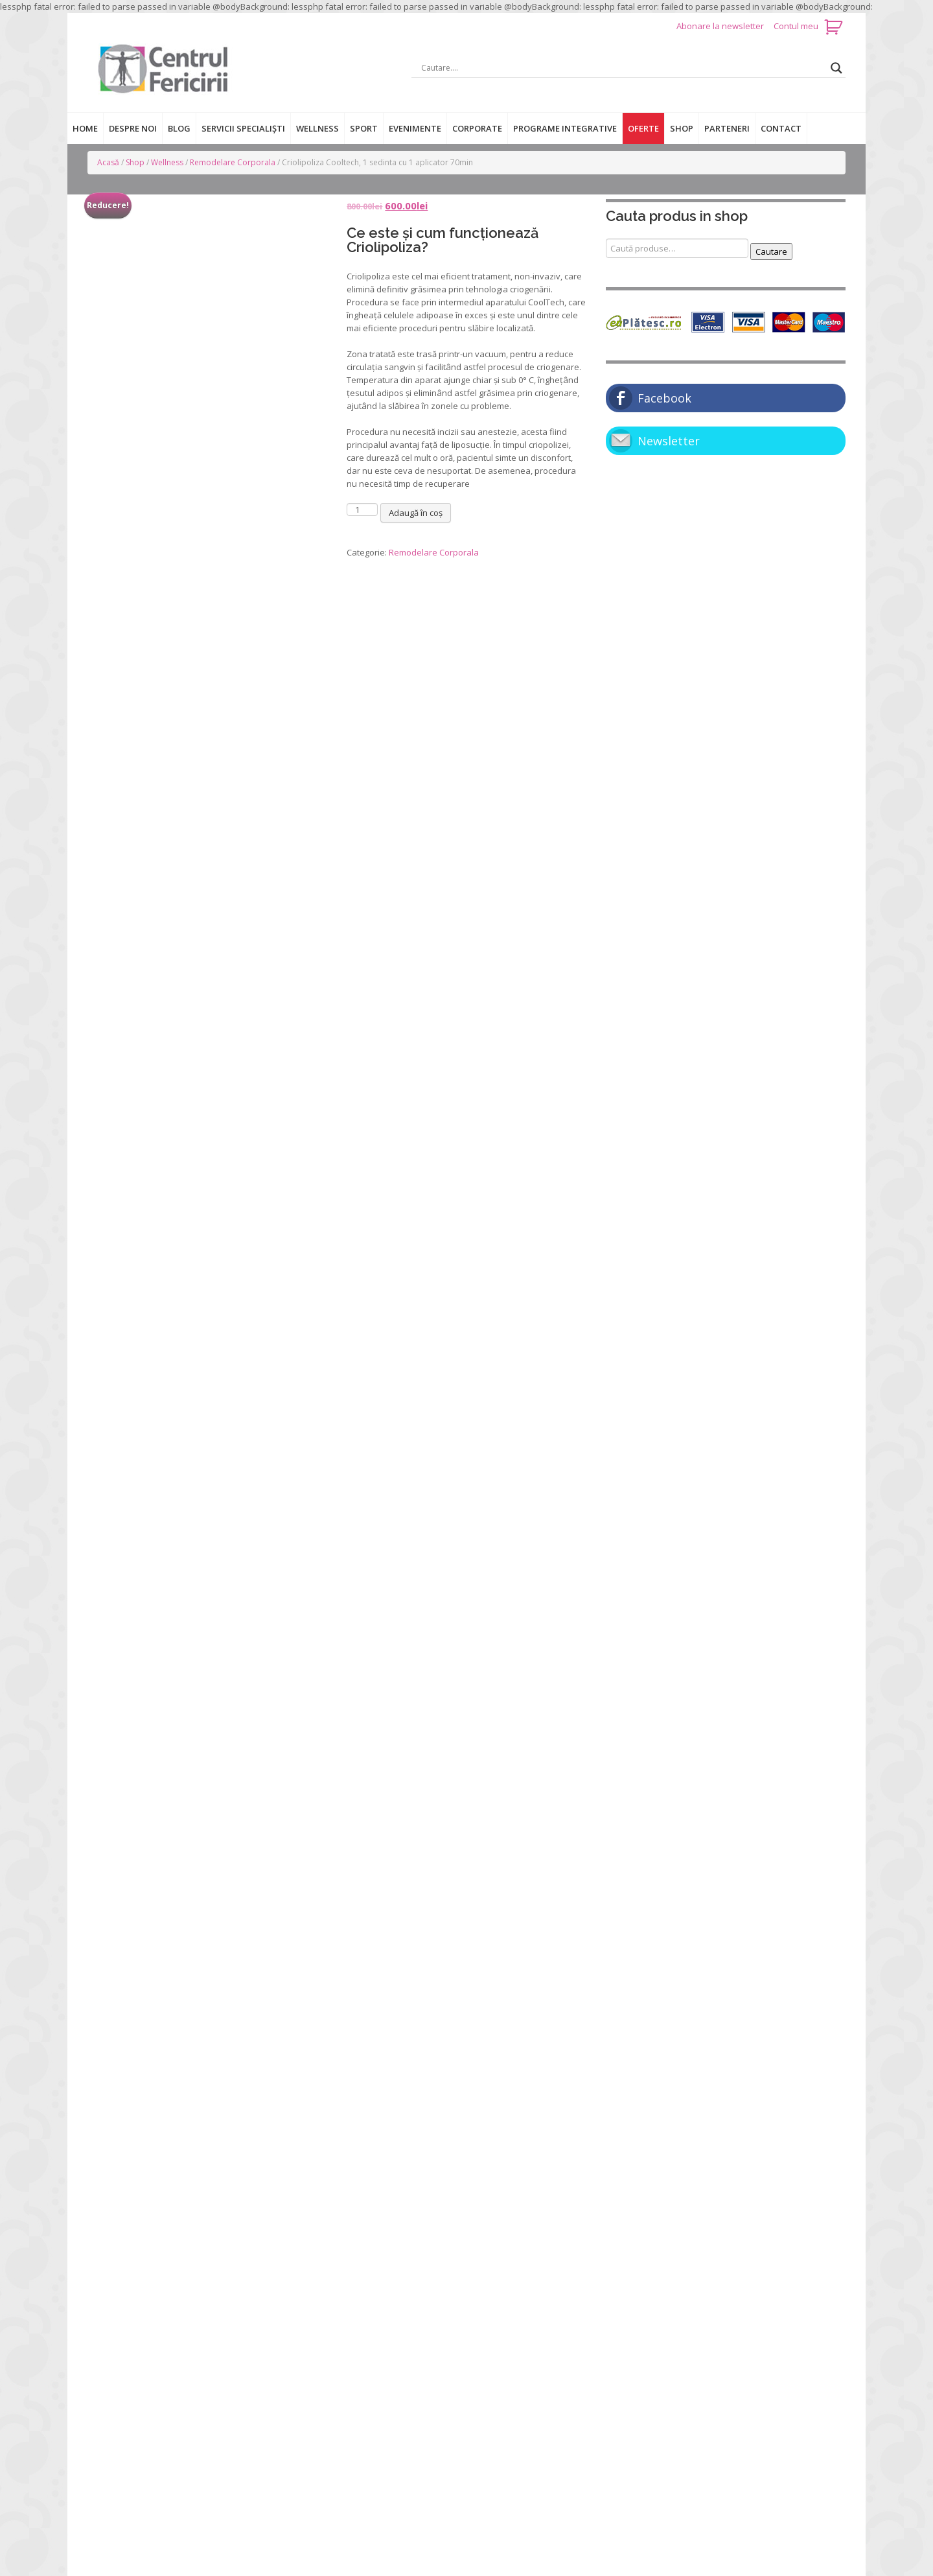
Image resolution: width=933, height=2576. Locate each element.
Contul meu (796, 26)
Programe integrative (565, 128)
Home (85, 128)
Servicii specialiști (243, 128)
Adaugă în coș (416, 513)
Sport (364, 128)
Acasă (108, 162)
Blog (179, 128)
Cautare (771, 251)
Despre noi (133, 128)
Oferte (643, 128)
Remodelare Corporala (232, 162)
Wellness (317, 128)
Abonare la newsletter (721, 26)
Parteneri (727, 128)
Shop (681, 128)
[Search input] (622, 68)
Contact (781, 128)
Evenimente (415, 128)
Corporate (477, 128)
